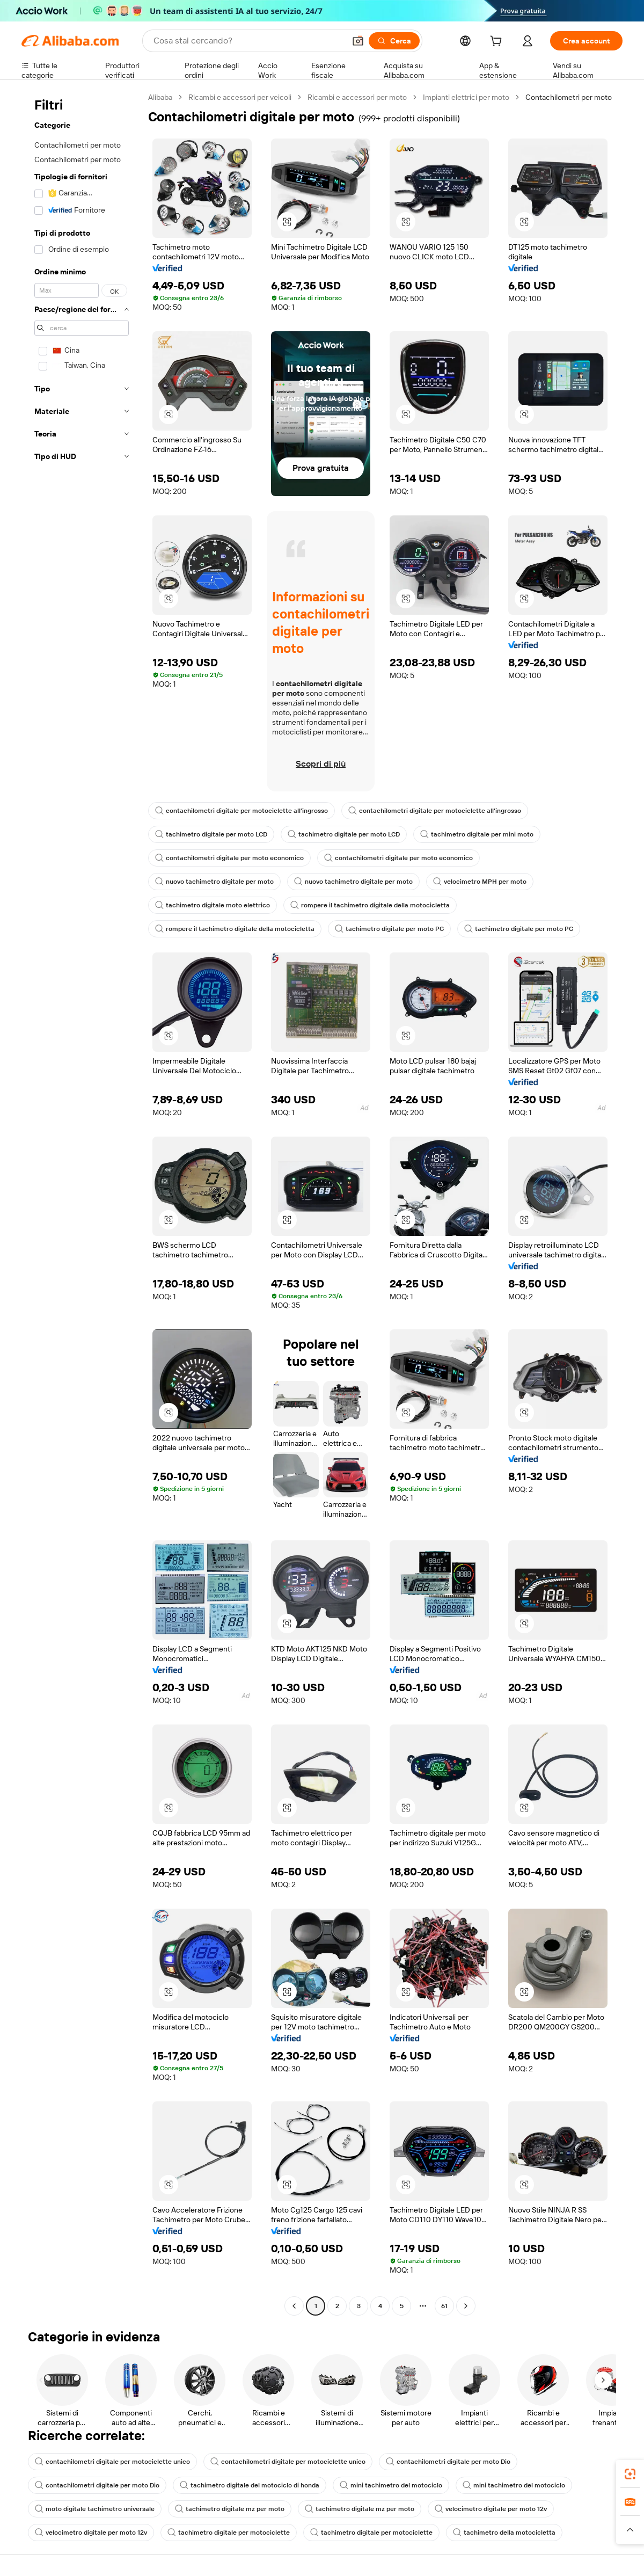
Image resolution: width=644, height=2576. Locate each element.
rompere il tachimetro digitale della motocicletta (370, 905)
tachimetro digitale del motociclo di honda (249, 2485)
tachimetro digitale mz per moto (229, 2509)
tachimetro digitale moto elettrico (212, 905)
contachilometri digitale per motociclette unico (112, 2461)
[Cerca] (394, 40)
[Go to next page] (465, 2306)
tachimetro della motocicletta (504, 2532)
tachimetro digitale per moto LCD (211, 834)
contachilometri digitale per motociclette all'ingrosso (241, 810)
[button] (358, 40)
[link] (630, 2474)
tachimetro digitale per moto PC (389, 929)
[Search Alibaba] (248, 41)
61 (444, 2306)
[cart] (498, 42)
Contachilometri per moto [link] (568, 97)
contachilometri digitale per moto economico (229, 858)
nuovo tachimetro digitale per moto (214, 881)
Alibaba (160, 97)
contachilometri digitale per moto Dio (448, 2461)
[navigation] (81, 1203)
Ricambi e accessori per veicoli (239, 97)
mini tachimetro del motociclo (391, 2485)
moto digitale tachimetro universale (95, 2509)
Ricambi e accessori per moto (357, 97)
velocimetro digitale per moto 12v (491, 2509)
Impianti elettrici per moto (466, 97)
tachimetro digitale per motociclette (228, 2532)
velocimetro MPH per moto (479, 881)
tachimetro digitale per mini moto (476, 834)
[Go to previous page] (294, 2306)
